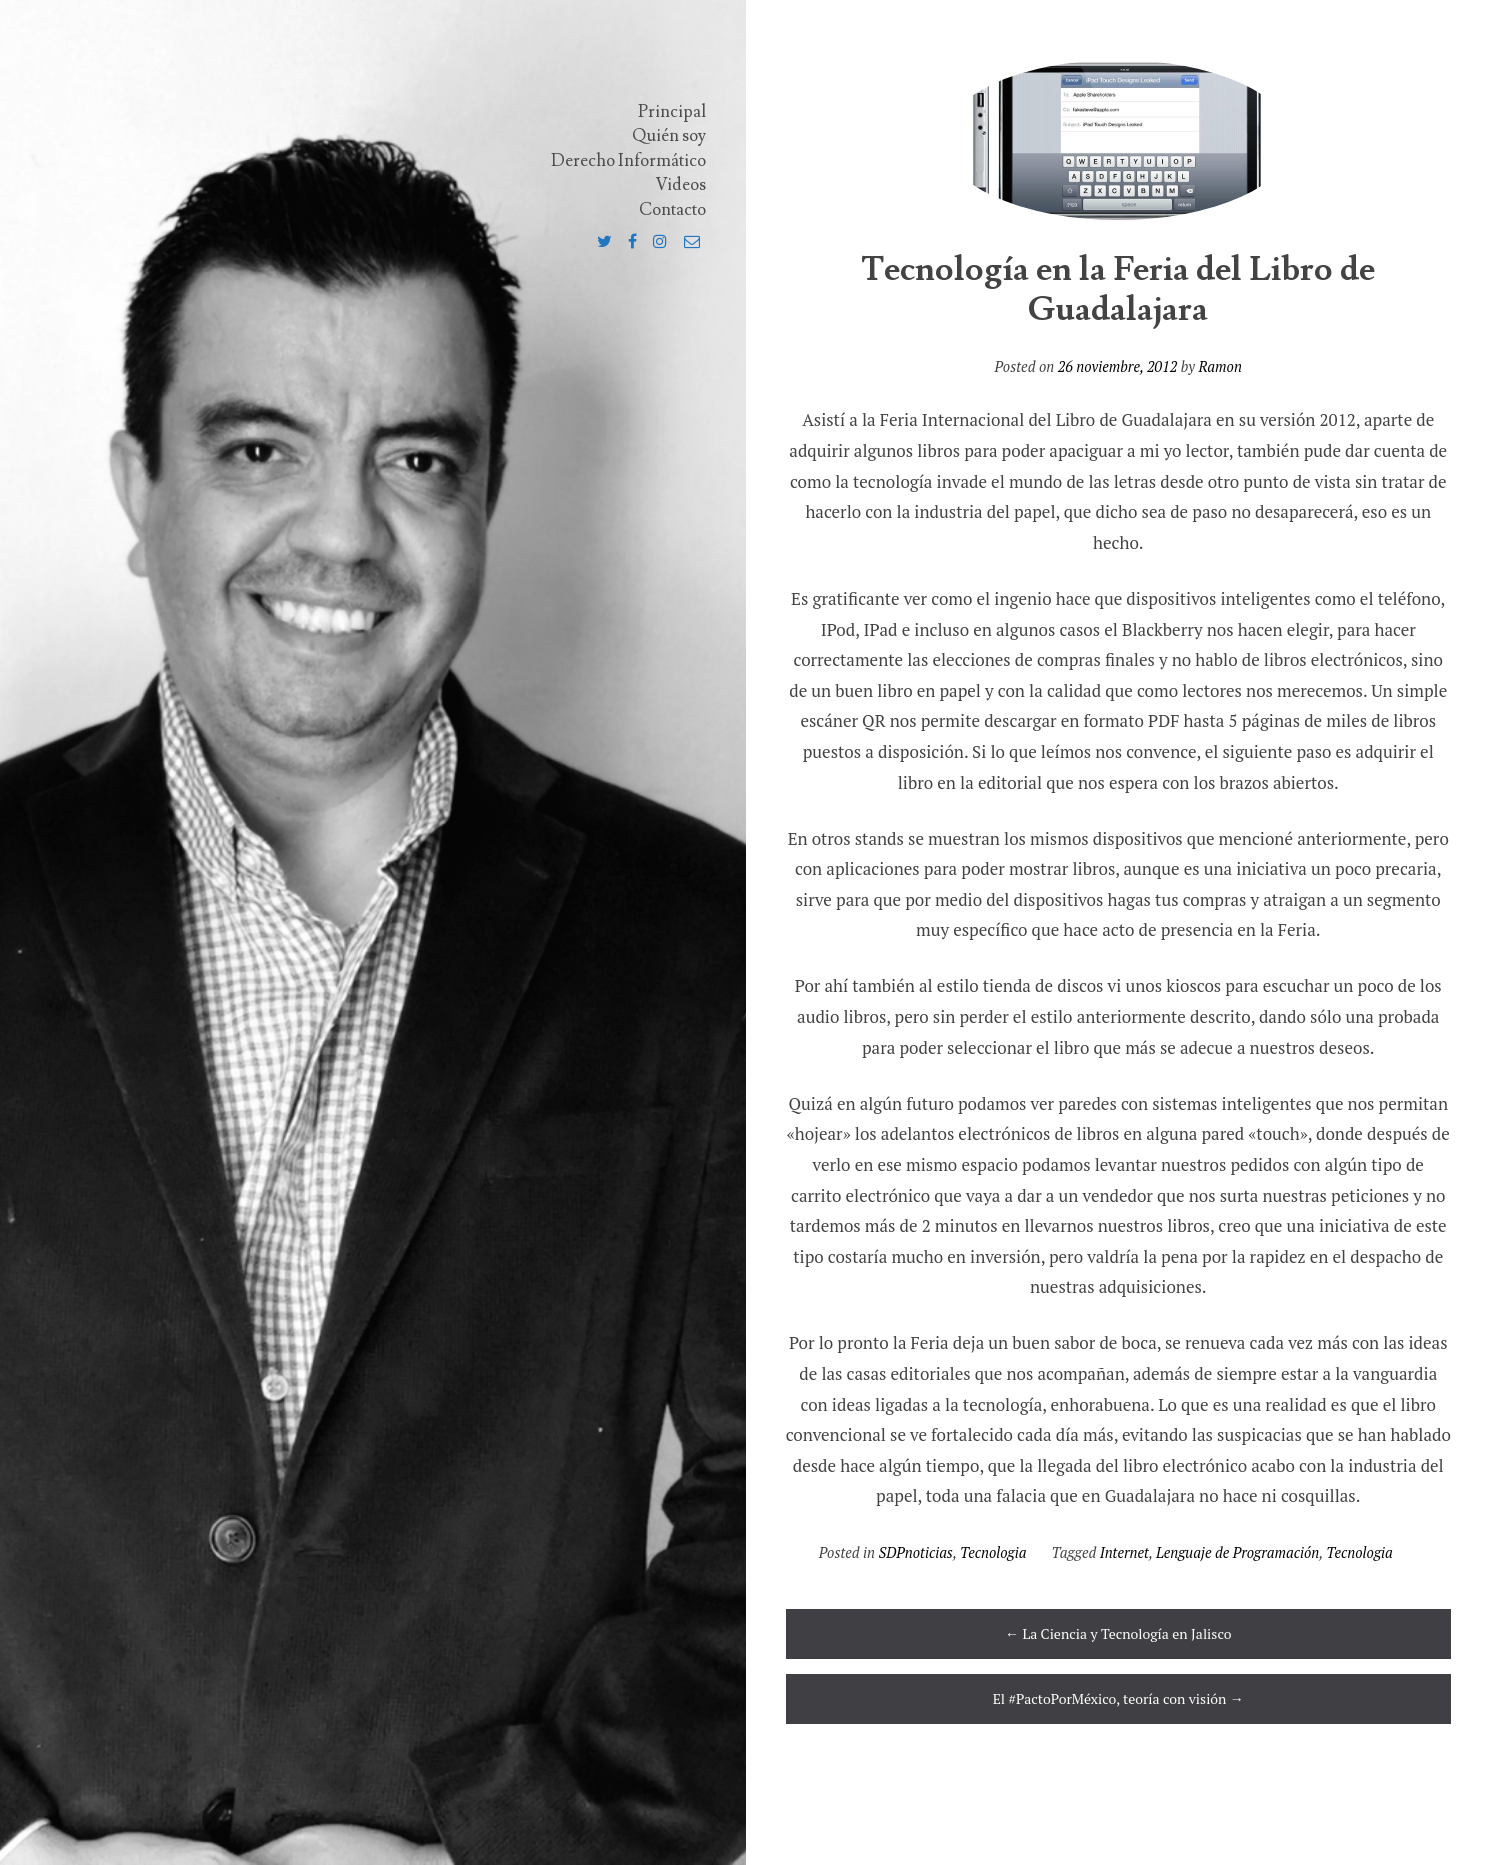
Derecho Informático (628, 161)
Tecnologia (993, 1552)
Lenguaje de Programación (1237, 1552)
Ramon (1219, 366)
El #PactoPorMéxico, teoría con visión (1118, 1698)
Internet (1124, 1552)
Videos (681, 185)
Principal (672, 112)
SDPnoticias (916, 1552)
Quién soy (669, 136)
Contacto (672, 210)
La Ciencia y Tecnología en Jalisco (1118, 1633)
